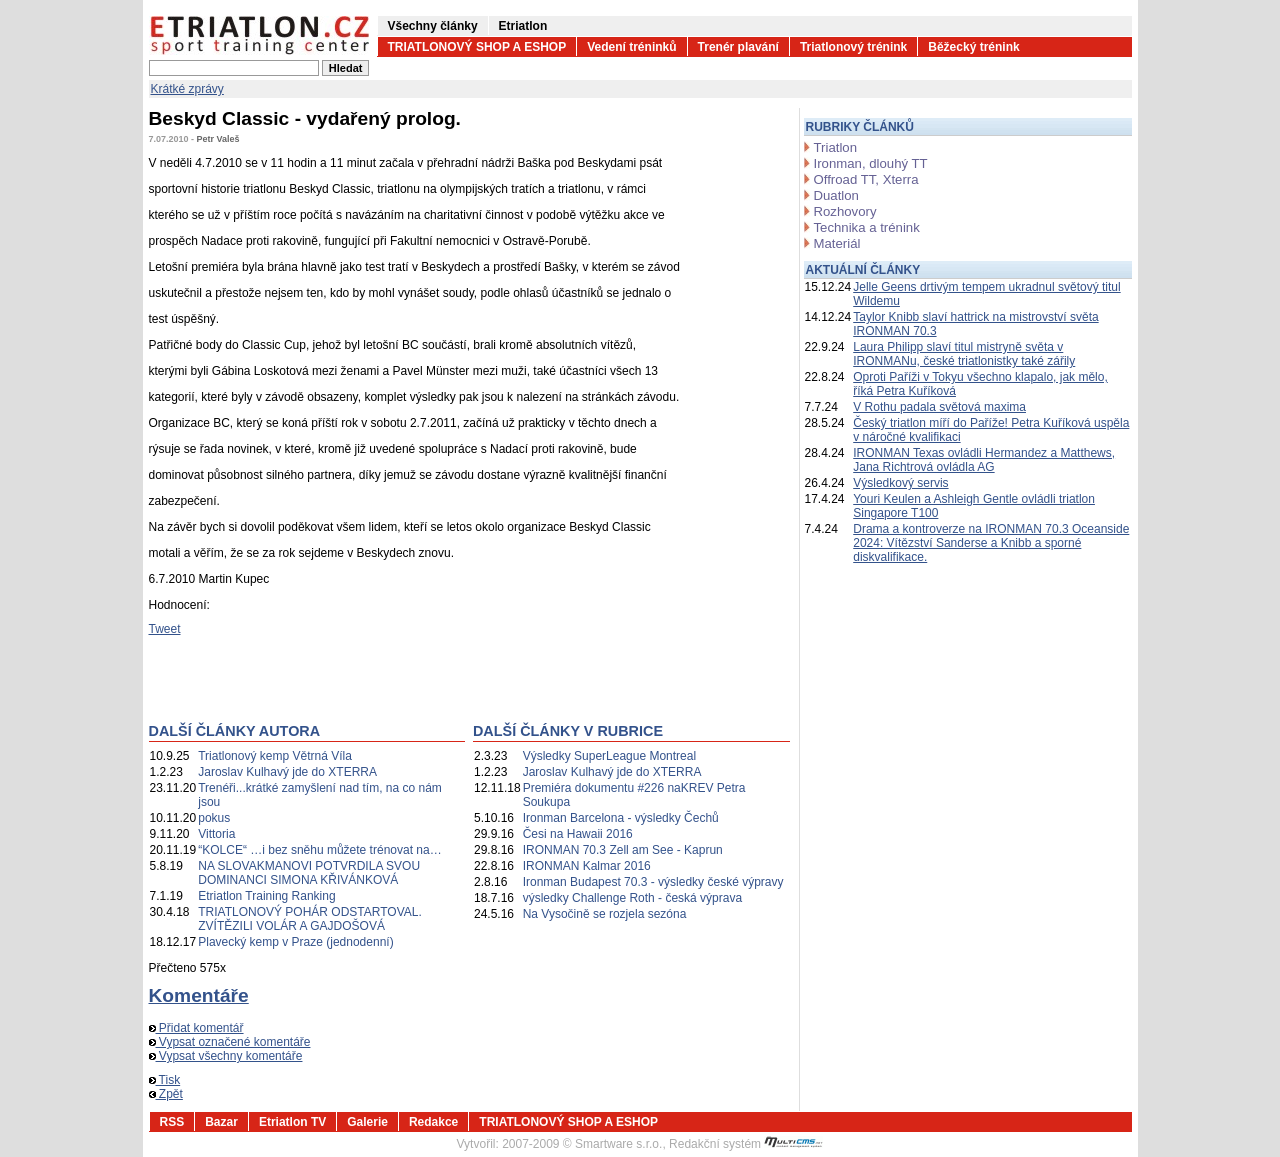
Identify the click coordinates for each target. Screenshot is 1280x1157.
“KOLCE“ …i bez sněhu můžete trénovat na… (319, 850)
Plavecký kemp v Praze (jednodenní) (295, 942)
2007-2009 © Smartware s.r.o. (582, 1144)
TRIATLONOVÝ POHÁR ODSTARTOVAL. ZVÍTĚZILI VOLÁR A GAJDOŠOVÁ (310, 919)
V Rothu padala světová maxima (939, 407)
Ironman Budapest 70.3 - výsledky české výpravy (653, 882)
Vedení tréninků (631, 47)
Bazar (221, 1122)
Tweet (165, 629)
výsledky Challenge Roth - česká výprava (632, 898)
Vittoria (216, 834)
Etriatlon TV (292, 1122)
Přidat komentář (196, 1028)
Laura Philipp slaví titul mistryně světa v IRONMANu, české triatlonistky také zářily (964, 354)
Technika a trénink (867, 227)
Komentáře (199, 995)
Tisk (165, 1080)
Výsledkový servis (900, 483)
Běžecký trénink (973, 47)
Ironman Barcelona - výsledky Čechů (621, 818)
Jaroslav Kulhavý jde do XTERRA (287, 772)
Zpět (166, 1094)
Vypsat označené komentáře (230, 1042)
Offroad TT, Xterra (866, 179)
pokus (214, 818)
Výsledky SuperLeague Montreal (609, 756)
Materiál (837, 243)
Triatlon (835, 147)
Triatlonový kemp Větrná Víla (275, 756)
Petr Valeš (218, 139)
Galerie (367, 1122)
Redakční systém (746, 1144)
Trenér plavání (738, 47)
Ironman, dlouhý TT (871, 163)
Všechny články (433, 26)
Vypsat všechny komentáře (226, 1056)
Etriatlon (523, 26)
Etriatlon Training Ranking (266, 896)
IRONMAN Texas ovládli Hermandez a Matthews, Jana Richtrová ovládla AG (984, 460)
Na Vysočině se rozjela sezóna (605, 914)
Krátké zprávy (187, 89)
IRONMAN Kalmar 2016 (587, 866)
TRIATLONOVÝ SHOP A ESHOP (477, 47)
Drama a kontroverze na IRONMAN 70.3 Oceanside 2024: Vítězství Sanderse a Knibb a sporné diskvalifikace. (991, 543)
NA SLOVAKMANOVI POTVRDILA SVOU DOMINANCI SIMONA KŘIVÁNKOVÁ (309, 873)
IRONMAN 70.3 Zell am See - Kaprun (623, 850)
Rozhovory (845, 211)
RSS (172, 1122)
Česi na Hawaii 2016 (578, 834)
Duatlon (836, 195)
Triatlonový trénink (853, 47)
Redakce (433, 1122)
